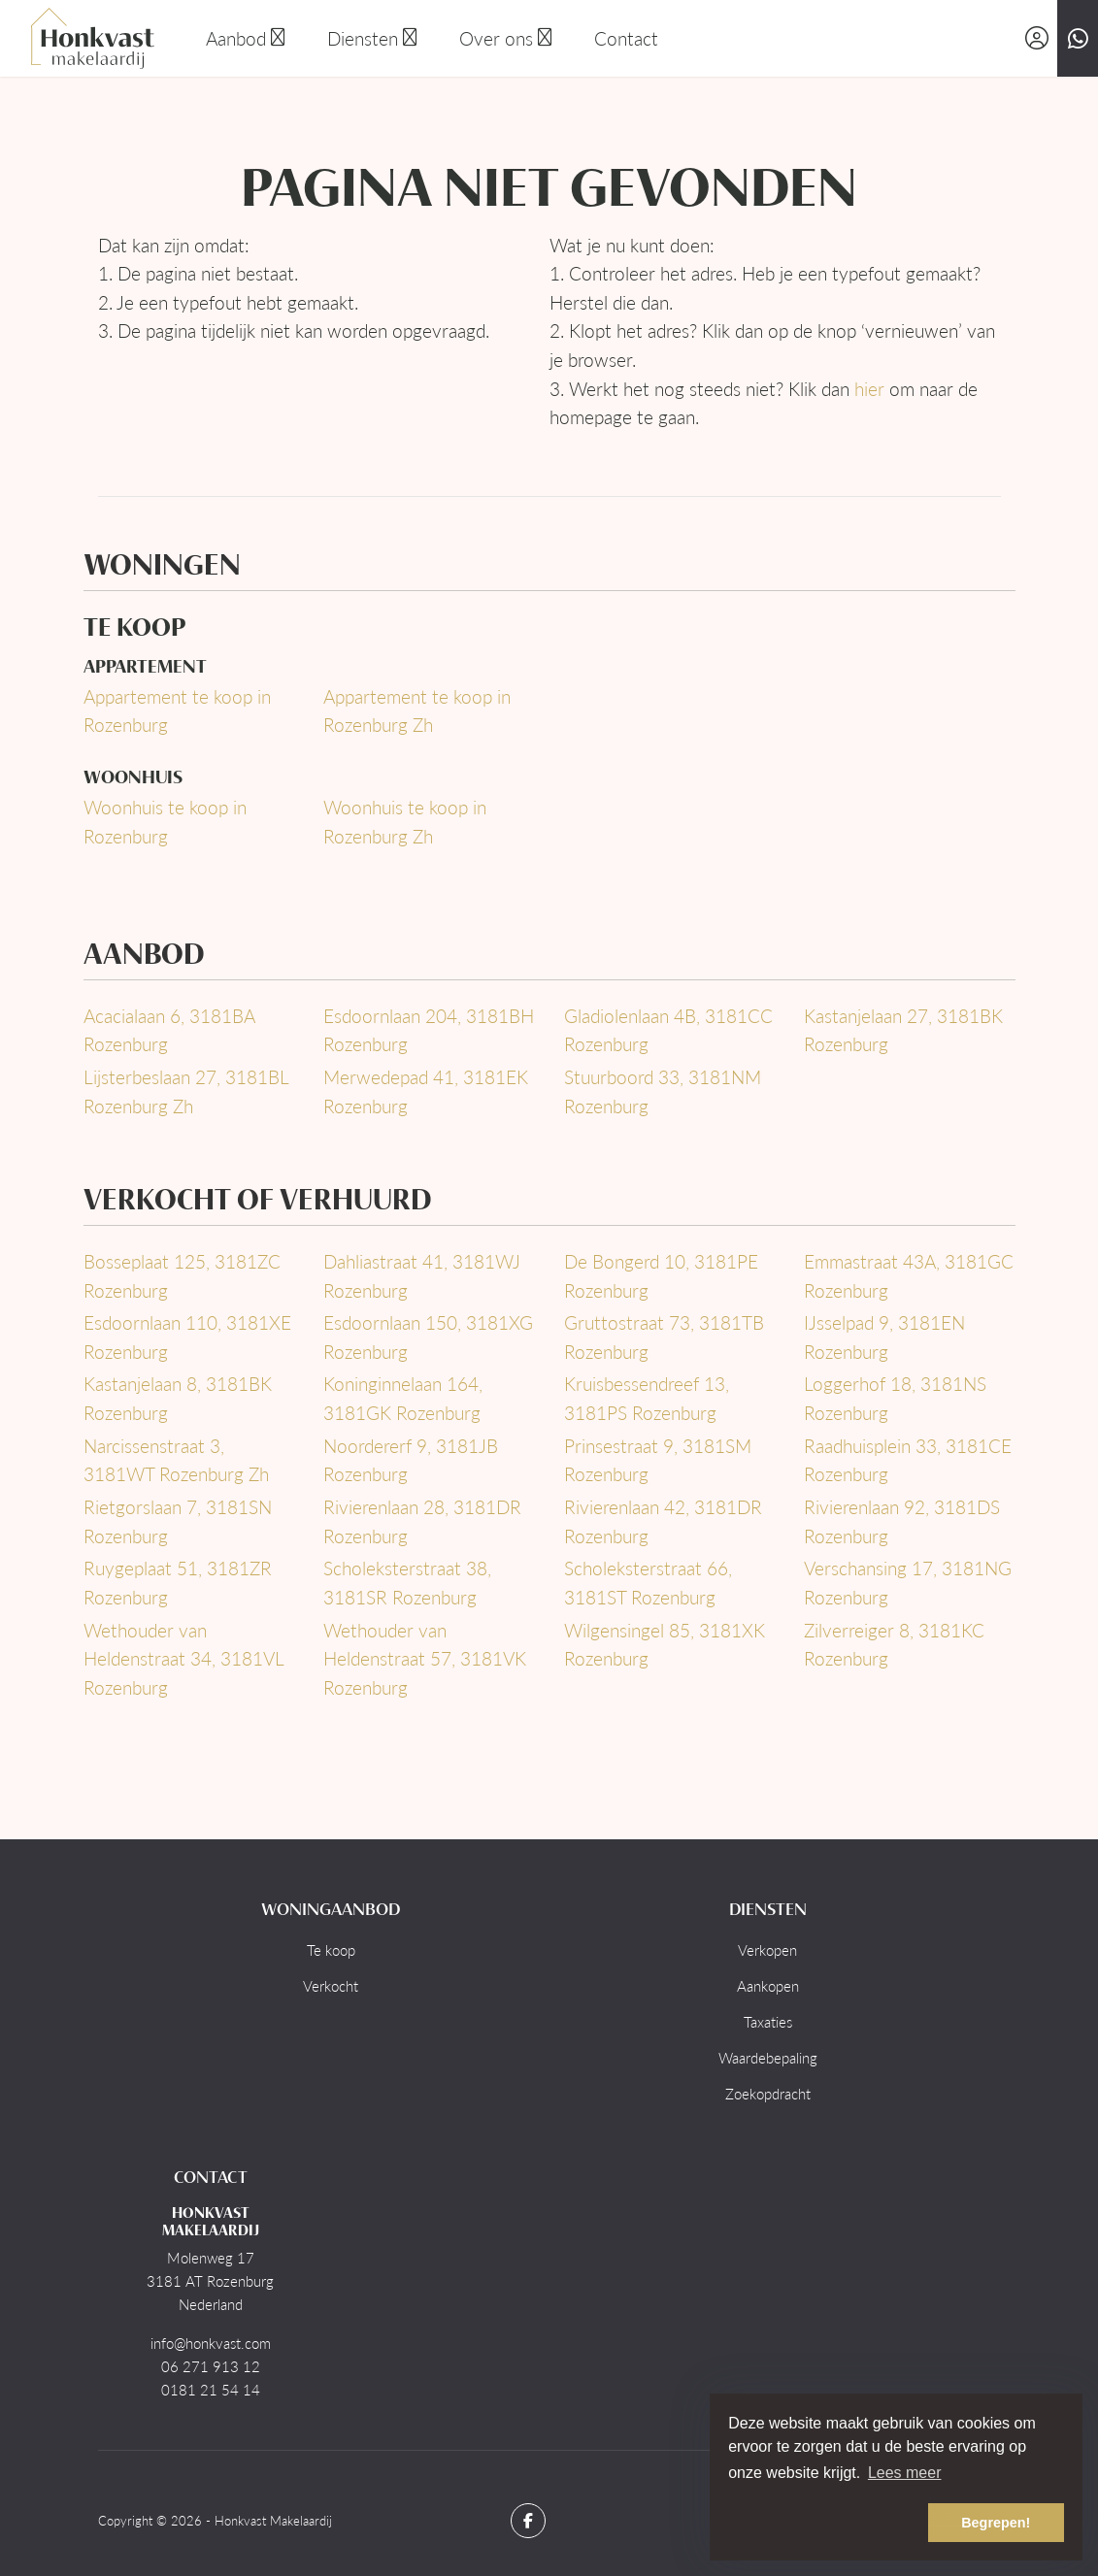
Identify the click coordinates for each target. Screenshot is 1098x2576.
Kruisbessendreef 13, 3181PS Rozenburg (646, 1398)
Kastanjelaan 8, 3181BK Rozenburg (177, 1398)
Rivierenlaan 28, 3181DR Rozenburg (422, 1521)
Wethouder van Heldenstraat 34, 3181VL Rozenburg (183, 1659)
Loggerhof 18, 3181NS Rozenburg (895, 1398)
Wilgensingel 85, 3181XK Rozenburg (664, 1644)
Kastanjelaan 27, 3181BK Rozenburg (903, 1030)
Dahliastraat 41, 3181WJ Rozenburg (421, 1276)
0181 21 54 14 (210, 2389)
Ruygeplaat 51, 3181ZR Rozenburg (177, 1582)
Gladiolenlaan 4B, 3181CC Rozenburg (668, 1030)
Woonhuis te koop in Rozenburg (165, 821)
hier (869, 389)
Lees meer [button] (905, 2472)
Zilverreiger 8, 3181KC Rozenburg (894, 1644)
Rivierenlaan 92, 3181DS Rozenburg (902, 1521)
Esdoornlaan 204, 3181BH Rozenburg (428, 1030)
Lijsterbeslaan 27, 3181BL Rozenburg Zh (185, 1091)
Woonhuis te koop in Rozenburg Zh (404, 821)
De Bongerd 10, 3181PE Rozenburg (661, 1276)
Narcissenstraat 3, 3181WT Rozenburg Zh (176, 1460)
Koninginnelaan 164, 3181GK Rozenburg (402, 1398)
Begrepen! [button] (995, 2522)
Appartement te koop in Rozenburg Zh (417, 711)
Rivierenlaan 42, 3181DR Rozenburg (663, 1521)
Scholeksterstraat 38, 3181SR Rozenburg (407, 1582)
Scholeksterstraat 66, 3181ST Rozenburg (648, 1582)
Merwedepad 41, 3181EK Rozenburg (425, 1091)
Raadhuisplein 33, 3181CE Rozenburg (908, 1460)
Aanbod (247, 38)
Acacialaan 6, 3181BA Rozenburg (168, 1030)
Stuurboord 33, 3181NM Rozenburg (662, 1091)
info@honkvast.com (210, 2343)
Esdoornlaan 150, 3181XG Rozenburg (428, 1337)
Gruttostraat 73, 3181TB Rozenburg (664, 1337)
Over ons (507, 38)
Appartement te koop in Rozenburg (177, 711)
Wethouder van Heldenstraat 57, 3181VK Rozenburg (424, 1659)
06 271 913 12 (210, 2366)
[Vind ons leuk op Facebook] (528, 2520)
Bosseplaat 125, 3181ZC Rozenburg (182, 1276)
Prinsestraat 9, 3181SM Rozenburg (657, 1460)
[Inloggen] (1036, 38)
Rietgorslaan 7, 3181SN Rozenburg (177, 1521)
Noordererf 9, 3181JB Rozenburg (410, 1460)
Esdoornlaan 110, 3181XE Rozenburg (187, 1337)
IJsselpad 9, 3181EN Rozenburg (884, 1337)
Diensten (373, 38)
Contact (626, 38)
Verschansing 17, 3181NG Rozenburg (908, 1582)
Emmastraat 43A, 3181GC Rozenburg (909, 1276)
